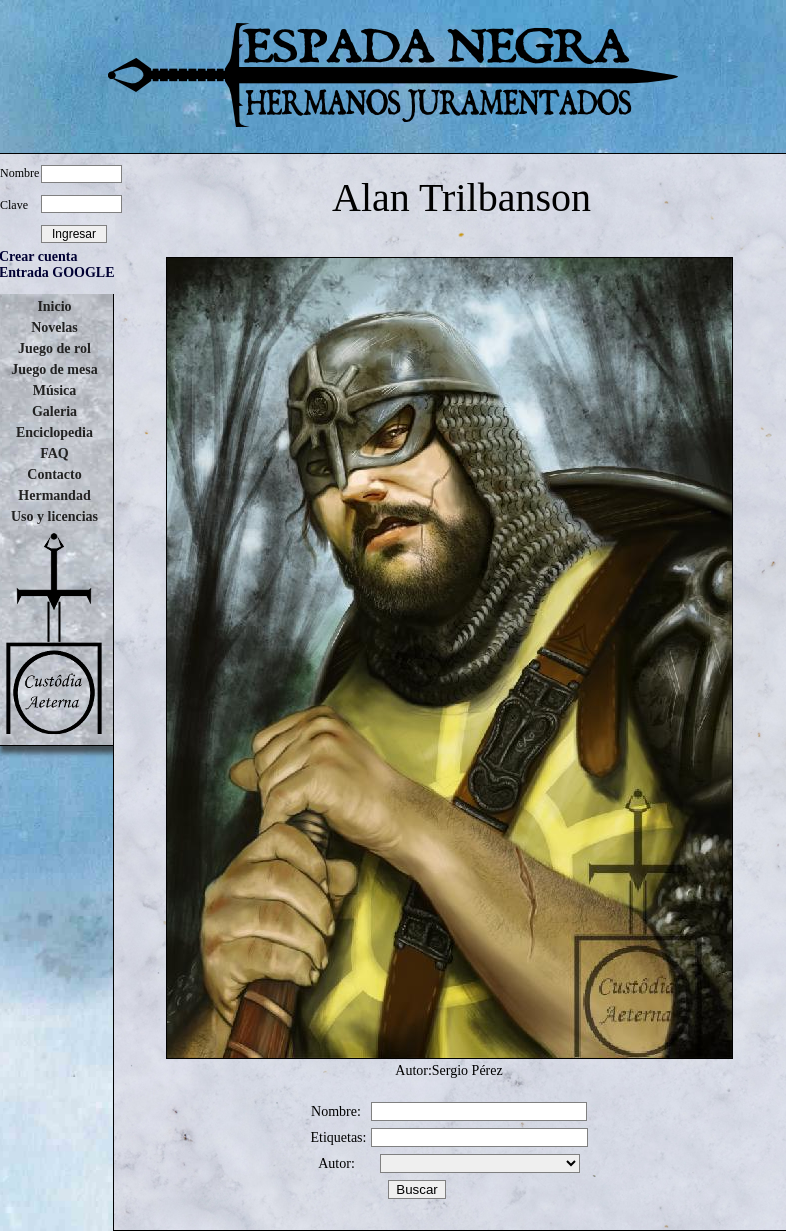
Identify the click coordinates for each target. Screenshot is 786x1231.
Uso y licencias (54, 516)
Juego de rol (54, 348)
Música (55, 390)
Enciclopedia (54, 432)
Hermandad (54, 495)
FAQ (54, 453)
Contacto (54, 474)
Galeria (54, 411)
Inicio (54, 306)
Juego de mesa (54, 369)
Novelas (54, 327)
